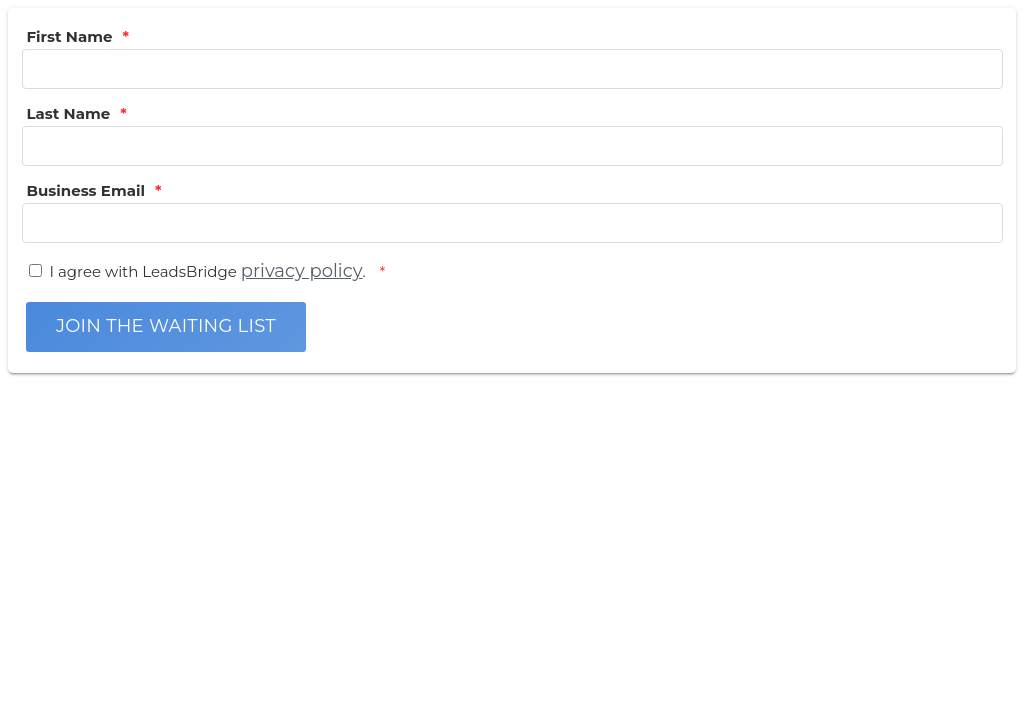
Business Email (86, 190)
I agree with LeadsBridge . (210, 271)
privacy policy (302, 271)
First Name (70, 36)
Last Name (69, 113)
